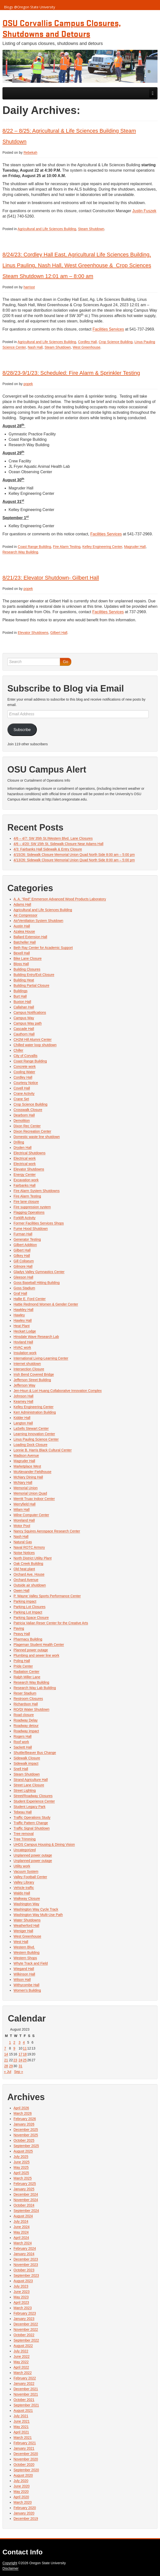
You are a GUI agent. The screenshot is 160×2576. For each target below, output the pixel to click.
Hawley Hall (23, 1320)
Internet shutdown (27, 1364)
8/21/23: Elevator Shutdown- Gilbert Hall (50, 578)
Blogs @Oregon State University (29, 7)
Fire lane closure (26, 1202)
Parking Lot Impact (28, 1612)
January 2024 (24, 2254)
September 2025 (26, 2146)
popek (28, 384)
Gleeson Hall (23, 1277)
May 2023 (21, 2297)
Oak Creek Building (28, 1563)
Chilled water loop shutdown (35, 1045)
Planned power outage (31, 1650)
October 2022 (24, 2335)
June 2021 (21, 2421)
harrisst (29, 287)
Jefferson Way (24, 1385)
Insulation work (25, 1353)
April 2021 (21, 2432)
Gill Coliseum (24, 1261)
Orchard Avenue (26, 1580)
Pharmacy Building (28, 1639)
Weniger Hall (23, 1931)
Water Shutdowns (27, 1920)
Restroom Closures (28, 1699)
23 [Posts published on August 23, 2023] (15, 2060)
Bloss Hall (21, 964)
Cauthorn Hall (24, 1034)
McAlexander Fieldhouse (32, 1472)
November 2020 (26, 2459)
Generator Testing (27, 1239)
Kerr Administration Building (35, 1412)
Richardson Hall (26, 1704)
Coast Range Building (34, 547)
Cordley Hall (87, 342)
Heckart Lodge (25, 1331)
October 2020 (24, 2464)
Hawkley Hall (23, 1310)
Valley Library (24, 1882)
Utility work (22, 1866)
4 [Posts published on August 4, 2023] (24, 2042)
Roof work (21, 1742)
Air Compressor (25, 915)
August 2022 (23, 2346)
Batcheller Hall (25, 942)
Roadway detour (26, 1726)
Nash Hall (35, 347)
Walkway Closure (27, 1898)
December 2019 (26, 2519)
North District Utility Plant (33, 1558)
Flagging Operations (29, 1212)
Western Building (27, 1952)
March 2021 (23, 2437)
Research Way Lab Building (35, 1688)
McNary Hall (23, 1482)
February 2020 (25, 2508)
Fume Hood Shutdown (31, 1229)
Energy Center (25, 1175)
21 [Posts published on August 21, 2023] (6, 2060)
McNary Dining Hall (28, 1477)
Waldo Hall (22, 1893)
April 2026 (21, 2108)
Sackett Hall (23, 1747)
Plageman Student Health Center (39, 1645)
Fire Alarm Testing (66, 547)
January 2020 (24, 2513)
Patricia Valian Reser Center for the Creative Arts (51, 1623)
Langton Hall (23, 1423)
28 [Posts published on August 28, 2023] (6, 2066)
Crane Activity (24, 1093)
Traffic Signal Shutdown (32, 1828)
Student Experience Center (34, 1801)
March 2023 (23, 2308)
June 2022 (21, 2356)
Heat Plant (21, 1326)
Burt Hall (20, 996)
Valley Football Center (30, 1877)
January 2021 (24, 2448)
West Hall (21, 1942)
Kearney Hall (23, 1401)
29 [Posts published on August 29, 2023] (11, 2066)
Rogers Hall (22, 1736)
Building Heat (24, 980)
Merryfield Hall (24, 1504)
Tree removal (24, 1834)
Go (65, 662)
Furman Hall (23, 1234)
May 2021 (21, 2427)
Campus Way (24, 1018)
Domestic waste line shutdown (37, 1137)
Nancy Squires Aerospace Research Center (47, 1531)
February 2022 (25, 2378)
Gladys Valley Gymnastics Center (39, 1272)
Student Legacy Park (29, 1807)
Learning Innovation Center (34, 1434)
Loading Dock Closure (30, 1445)
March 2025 (23, 2178)
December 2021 (26, 2389)
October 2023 (24, 2270)
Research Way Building (20, 552)
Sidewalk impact (26, 1763)
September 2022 (26, 2340)
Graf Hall (20, 1293)
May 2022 (21, 2362)
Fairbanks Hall (24, 1185)
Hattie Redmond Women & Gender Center (46, 1304)
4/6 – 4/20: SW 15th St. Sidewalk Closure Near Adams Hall (58, 844)
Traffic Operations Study (32, 1817)
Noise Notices (24, 1553)
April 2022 (21, 2367)
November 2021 (26, 2394)
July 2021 (21, 2416)
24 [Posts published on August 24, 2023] (20, 2060)
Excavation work (26, 1180)
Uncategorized (25, 1850)
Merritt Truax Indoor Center (34, 1499)
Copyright (9, 2563)
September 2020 (26, 2470)
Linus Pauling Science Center (36, 1439)
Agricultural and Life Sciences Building (47, 229)
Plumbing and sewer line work (36, 1655)
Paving (19, 1628)
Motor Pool (22, 1526)
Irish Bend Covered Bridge (34, 1374)
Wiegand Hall (24, 1969)
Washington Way (26, 1904)
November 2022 (26, 2329)
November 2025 (26, 2135)
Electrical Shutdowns (29, 1153)
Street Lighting (25, 1790)
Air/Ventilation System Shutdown (38, 921)
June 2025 (21, 2162)
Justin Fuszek (144, 211)
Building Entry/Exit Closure (34, 975)
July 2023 (21, 2286)
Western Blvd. (24, 1947)
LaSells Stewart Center (31, 1428)
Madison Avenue (26, 1455)
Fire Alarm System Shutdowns (37, 1191)
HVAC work (22, 1347)
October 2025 (24, 2140)
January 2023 (24, 2319)
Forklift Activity (24, 1218)
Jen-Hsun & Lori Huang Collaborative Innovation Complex (58, 1391)
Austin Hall (22, 926)
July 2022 (21, 2351)
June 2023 (21, 2292)
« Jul (7, 2072)
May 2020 (21, 2491)
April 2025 (21, 2173)
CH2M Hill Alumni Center (33, 1039)
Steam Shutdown (91, 229)
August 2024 (23, 2216)
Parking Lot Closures (29, 1607)
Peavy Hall (22, 1634)
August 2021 (23, 2410)
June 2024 (21, 2227)
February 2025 (25, 2184)
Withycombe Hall (26, 1985)
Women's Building (27, 1990)
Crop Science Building (115, 342)
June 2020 (21, 2486)
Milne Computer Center (31, 1515)
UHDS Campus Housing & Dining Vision (44, 1844)
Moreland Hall (24, 1520)
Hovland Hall (23, 1342)
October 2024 (24, 2205)
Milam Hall (21, 1509)
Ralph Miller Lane (27, 1677)
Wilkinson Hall (24, 1974)
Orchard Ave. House (29, 1574)
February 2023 (25, 2313)
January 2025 (24, 2189)
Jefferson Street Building (32, 1380)
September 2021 (26, 2405)
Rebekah (30, 152)
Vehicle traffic (24, 1888)
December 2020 (26, 2454)
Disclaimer (10, 2568)
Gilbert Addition (25, 1245)
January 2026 (24, 2124)
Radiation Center (26, 1672)
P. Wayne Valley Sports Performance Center (47, 1596)
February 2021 (25, 2443)
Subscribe (22, 730)
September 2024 (26, 2211)
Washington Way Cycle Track (36, 1909)
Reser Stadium (25, 1693)
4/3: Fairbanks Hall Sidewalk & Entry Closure (48, 849)
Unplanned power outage (33, 1855)
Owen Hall (21, 1591)
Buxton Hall (22, 1002)
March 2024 (23, 2243)
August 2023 (23, 2281)
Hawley (19, 1315)
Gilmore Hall (23, 1266)
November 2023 (26, 2265)
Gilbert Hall (58, 633)
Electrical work (25, 1158)
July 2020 (21, 2481)
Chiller (18, 1050)
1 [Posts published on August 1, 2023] (10, 2042)
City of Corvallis (25, 1056)
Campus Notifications (30, 1012)
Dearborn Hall (24, 1115)
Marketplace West (27, 1466)
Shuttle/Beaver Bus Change (35, 1753)
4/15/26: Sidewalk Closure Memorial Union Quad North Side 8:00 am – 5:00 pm (74, 855)
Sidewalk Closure (27, 1758)
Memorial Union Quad (30, 1493)
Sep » (18, 2072)
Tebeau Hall (23, 1812)
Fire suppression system (32, 1207)
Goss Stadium (24, 1288)
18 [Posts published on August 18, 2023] (25, 2054)
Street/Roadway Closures (33, 1796)
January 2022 (24, 2383)
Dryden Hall (22, 1148)
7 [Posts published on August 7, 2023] (5, 2048)
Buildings (21, 991)
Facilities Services (108, 329)
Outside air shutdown (30, 1585)
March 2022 (23, 2373)
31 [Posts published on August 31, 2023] (20, 2066)
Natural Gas (23, 1542)
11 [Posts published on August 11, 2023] (25, 2048)
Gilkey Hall (22, 1256)
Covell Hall (22, 1088)
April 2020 (21, 2497)
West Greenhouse (87, 347)
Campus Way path (28, 1023)
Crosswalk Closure (28, 1110)
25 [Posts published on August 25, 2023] (25, 2060)
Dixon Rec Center (27, 1126)
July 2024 (21, 2221)
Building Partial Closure (31, 985)
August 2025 (23, 2151)
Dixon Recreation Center (32, 1131)
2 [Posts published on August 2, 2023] (14, 2042)
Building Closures (27, 969)
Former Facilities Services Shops (39, 1223)
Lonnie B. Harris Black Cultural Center (43, 1450)
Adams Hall (22, 904)
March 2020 (23, 2502)
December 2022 (26, 2324)
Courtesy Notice (26, 1083)
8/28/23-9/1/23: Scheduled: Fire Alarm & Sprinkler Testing (71, 373)
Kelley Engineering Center (102, 547)
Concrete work (25, 1066)
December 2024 (26, 2194)
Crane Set (21, 1099)
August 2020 (23, 2475)
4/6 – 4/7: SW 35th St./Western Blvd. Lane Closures (53, 838)
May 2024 (21, 2232)
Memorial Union (26, 1488)
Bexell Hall (22, 953)
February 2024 (25, 2248)
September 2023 (26, 2275)
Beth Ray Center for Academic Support (43, 948)
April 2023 (21, 2302)
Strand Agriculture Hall (31, 1780)
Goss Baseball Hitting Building (37, 1283)
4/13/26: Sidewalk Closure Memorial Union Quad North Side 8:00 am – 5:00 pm (74, 860)
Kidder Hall (22, 1418)
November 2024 (26, 2200)
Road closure (24, 1715)
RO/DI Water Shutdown (31, 1709)
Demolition (22, 1120)
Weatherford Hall (26, 1925)
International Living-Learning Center (41, 1358)
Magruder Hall (135, 547)
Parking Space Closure (31, 1618)
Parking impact (25, 1601)
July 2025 (21, 2157)
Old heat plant (24, 1569)
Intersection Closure (29, 1369)
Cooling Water (24, 1072)
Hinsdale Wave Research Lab (36, 1337)
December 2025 (26, 2130)
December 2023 (26, 2259)
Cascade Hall (24, 1029)
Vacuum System (26, 1871)
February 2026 (25, 2119)
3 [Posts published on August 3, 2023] (19, 2042)
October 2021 (24, 2400)
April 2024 (21, 2238)
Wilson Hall (22, 1979)
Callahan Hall (24, 1007)
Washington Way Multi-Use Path (38, 1915)
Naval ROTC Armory (29, 1547)
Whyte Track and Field (31, 1963)
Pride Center (23, 1666)
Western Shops (25, 1958)
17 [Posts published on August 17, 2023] (20, 2054)
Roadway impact (26, 1731)
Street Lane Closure (29, 1785)
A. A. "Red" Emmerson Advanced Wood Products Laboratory (60, 899)
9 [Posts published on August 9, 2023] (14, 2048)
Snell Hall (21, 1769)
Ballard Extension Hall (30, 937)
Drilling (19, 1142)
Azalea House (24, 931)
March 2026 (23, 2113)
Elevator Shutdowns (33, 633)
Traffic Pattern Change (31, 1823)
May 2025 (21, 2167)
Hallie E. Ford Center (30, 1299)
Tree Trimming (25, 1839)
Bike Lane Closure (28, 958)
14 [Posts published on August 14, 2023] (6, 2054)
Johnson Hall (23, 1396)
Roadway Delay (26, 1720)
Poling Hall (22, 1661)
